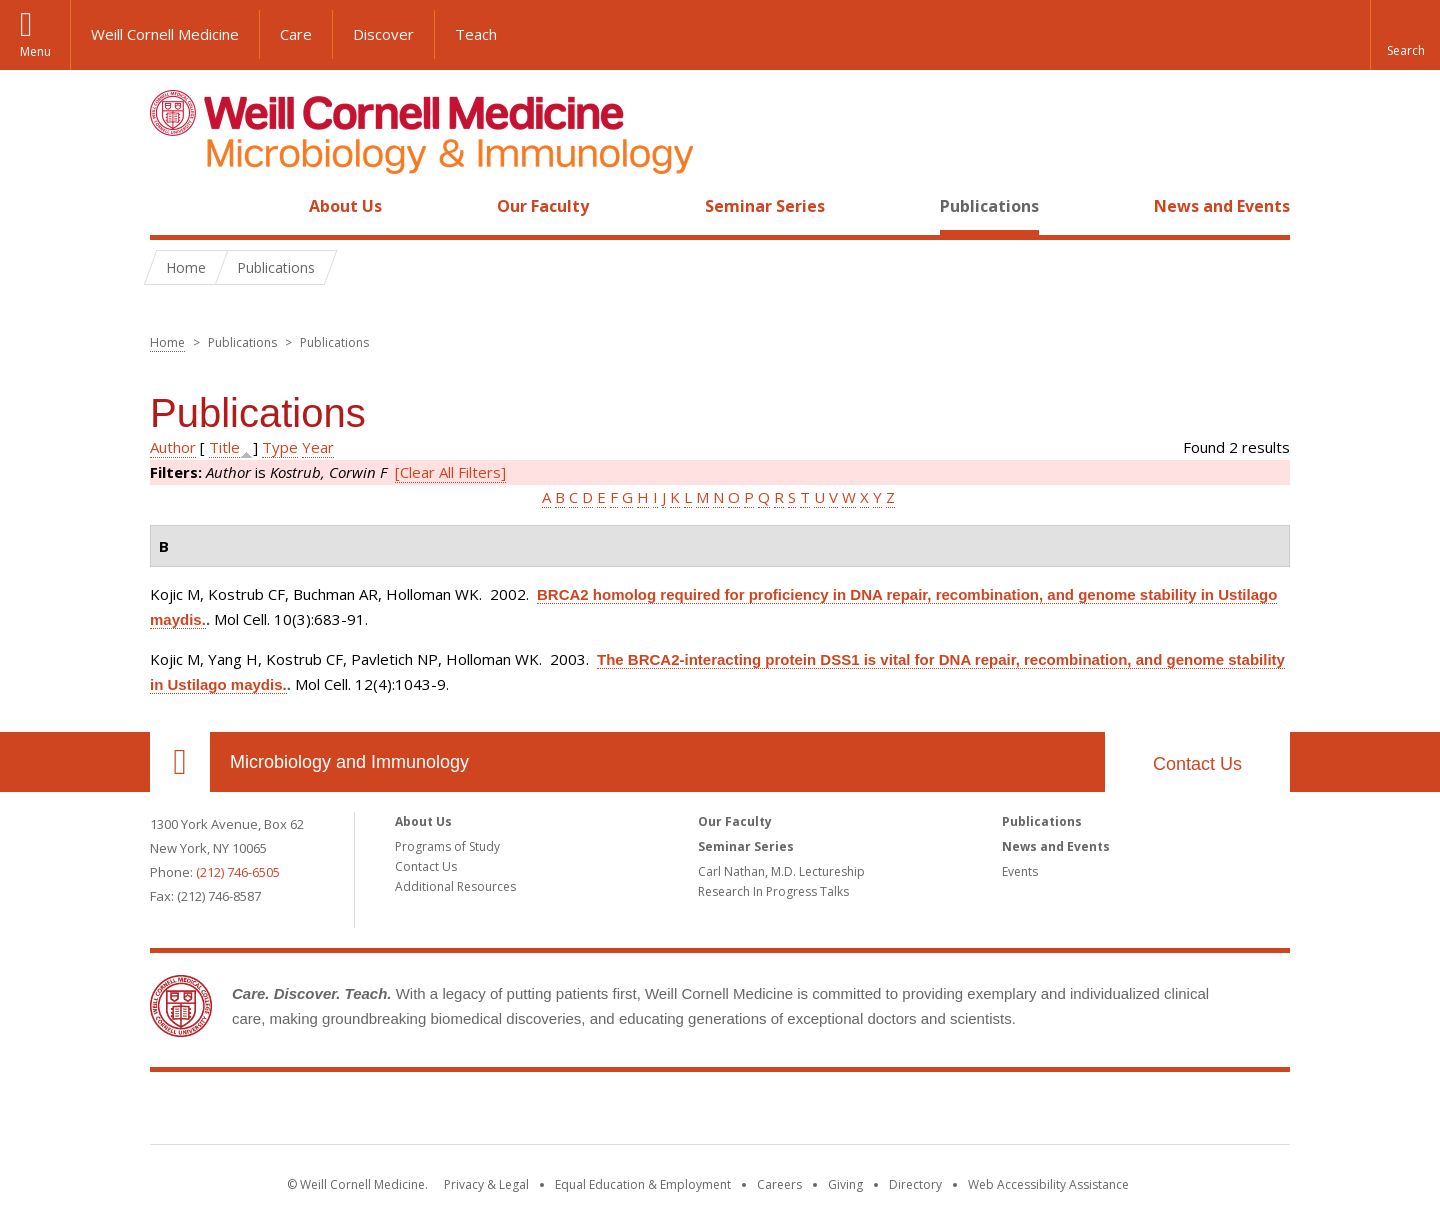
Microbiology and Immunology (349, 762)
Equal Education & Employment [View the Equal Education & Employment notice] (643, 1184)
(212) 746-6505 (238, 872)
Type (280, 447)
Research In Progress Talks (773, 891)
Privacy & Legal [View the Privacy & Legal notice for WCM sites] (486, 1184)
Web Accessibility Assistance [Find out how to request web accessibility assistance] (1048, 1184)
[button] (1405, 35)
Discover (383, 34)
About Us (345, 206)
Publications (989, 206)
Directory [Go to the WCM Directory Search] (915, 1184)
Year (318, 447)
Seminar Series (765, 206)
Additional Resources (455, 886)
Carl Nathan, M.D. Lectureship (781, 871)
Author (173, 447)
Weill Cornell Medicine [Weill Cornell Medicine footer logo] (720, 1112)
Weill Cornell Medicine (165, 34)
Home (172, 206)
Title (224, 447)
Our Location (180, 762)
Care (296, 34)
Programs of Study (447, 846)
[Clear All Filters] (450, 472)
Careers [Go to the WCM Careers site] (779, 1184)
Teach (476, 34)
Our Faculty (543, 206)
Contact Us (1197, 764)
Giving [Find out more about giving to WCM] (845, 1184)
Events (1020, 871)
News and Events (1222, 206)
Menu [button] (35, 51)
